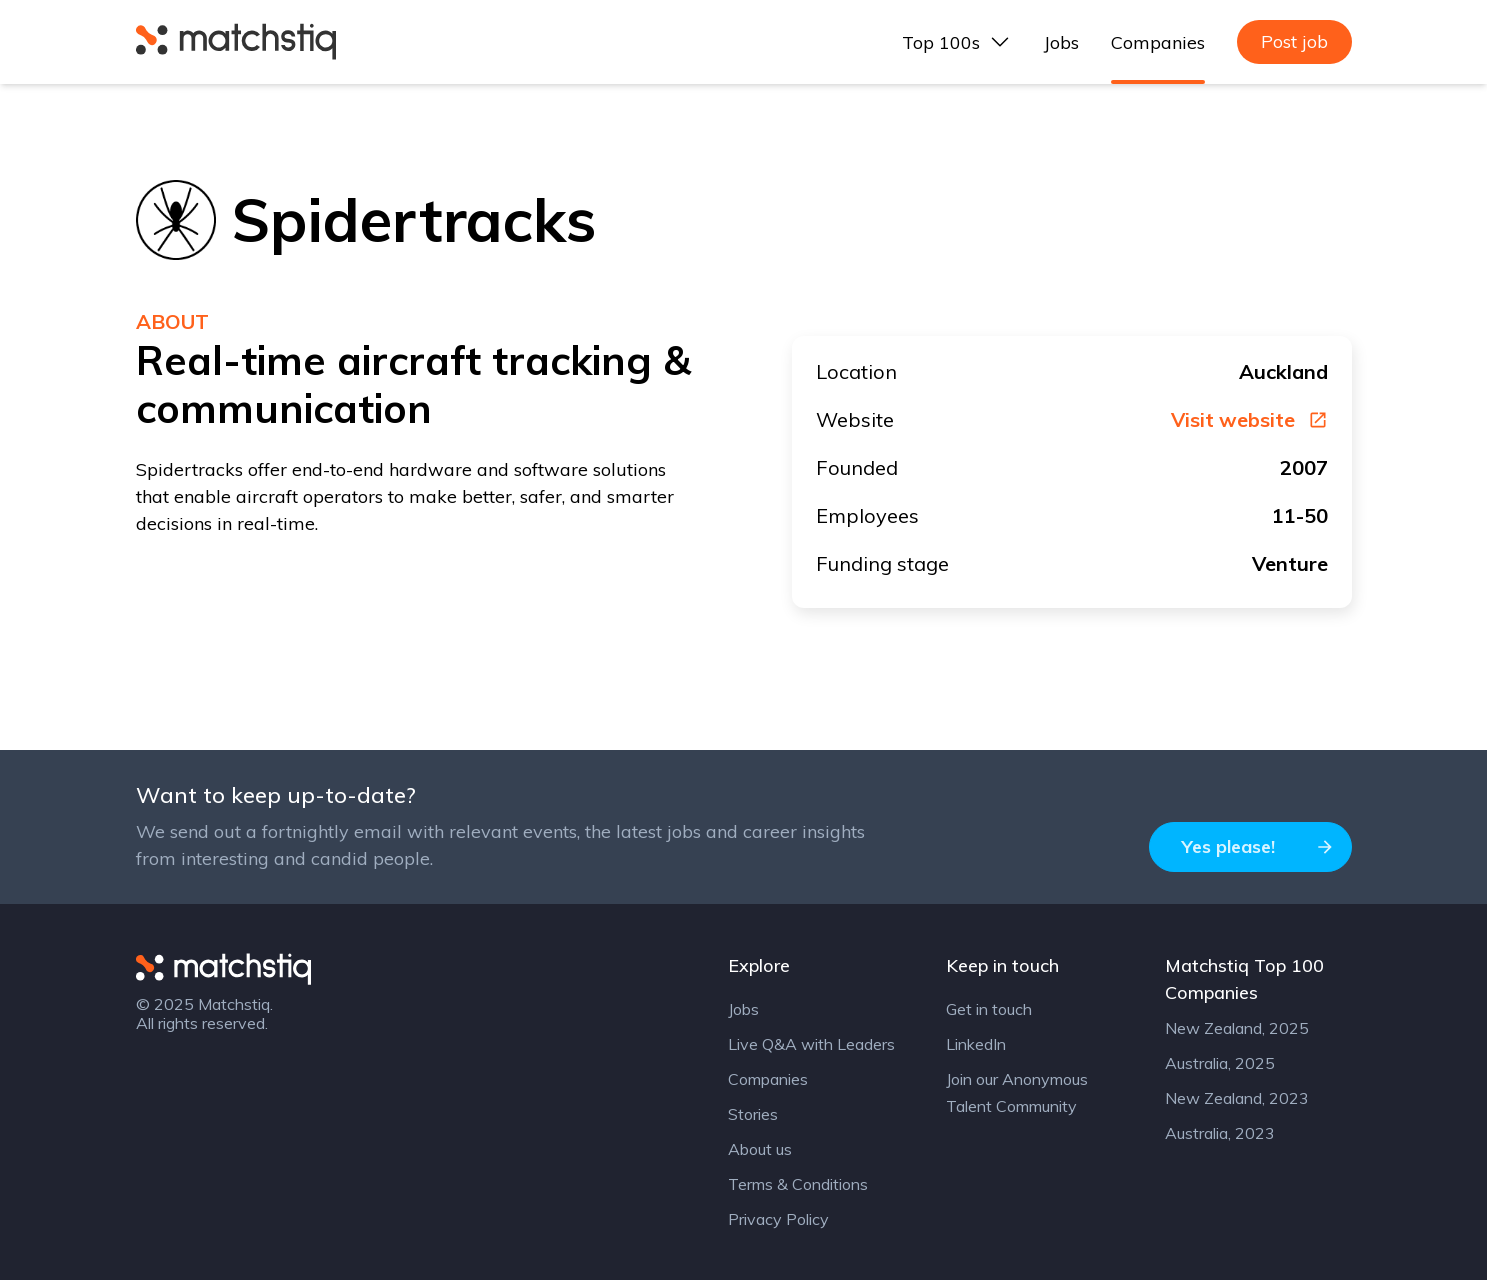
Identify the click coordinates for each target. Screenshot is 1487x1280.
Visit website (1249, 420)
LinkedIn (976, 1044)
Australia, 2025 (1220, 1063)
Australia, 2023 (1220, 1133)
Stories (753, 1114)
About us (760, 1149)
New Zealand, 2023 (1237, 1098)
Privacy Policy (778, 1219)
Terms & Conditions (798, 1184)
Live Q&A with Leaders (811, 1044)
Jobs (1061, 42)
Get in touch (989, 1009)
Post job (1294, 41)
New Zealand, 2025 (1237, 1028)
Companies (1158, 42)
